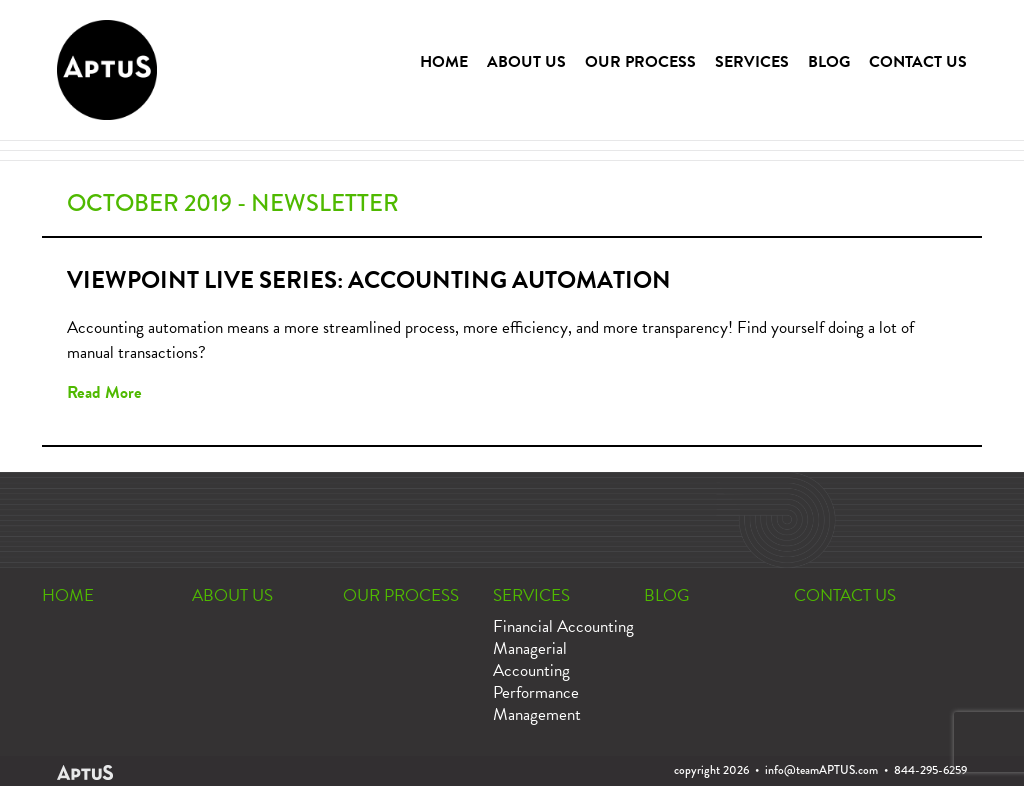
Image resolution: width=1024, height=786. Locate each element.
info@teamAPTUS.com (821, 770)
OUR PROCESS (640, 62)
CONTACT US (918, 62)
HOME (444, 62)
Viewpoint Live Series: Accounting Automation (369, 280)
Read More (104, 392)
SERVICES (752, 62)
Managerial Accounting (531, 659)
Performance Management (537, 703)
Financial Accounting (563, 626)
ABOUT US (526, 62)
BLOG (829, 62)
